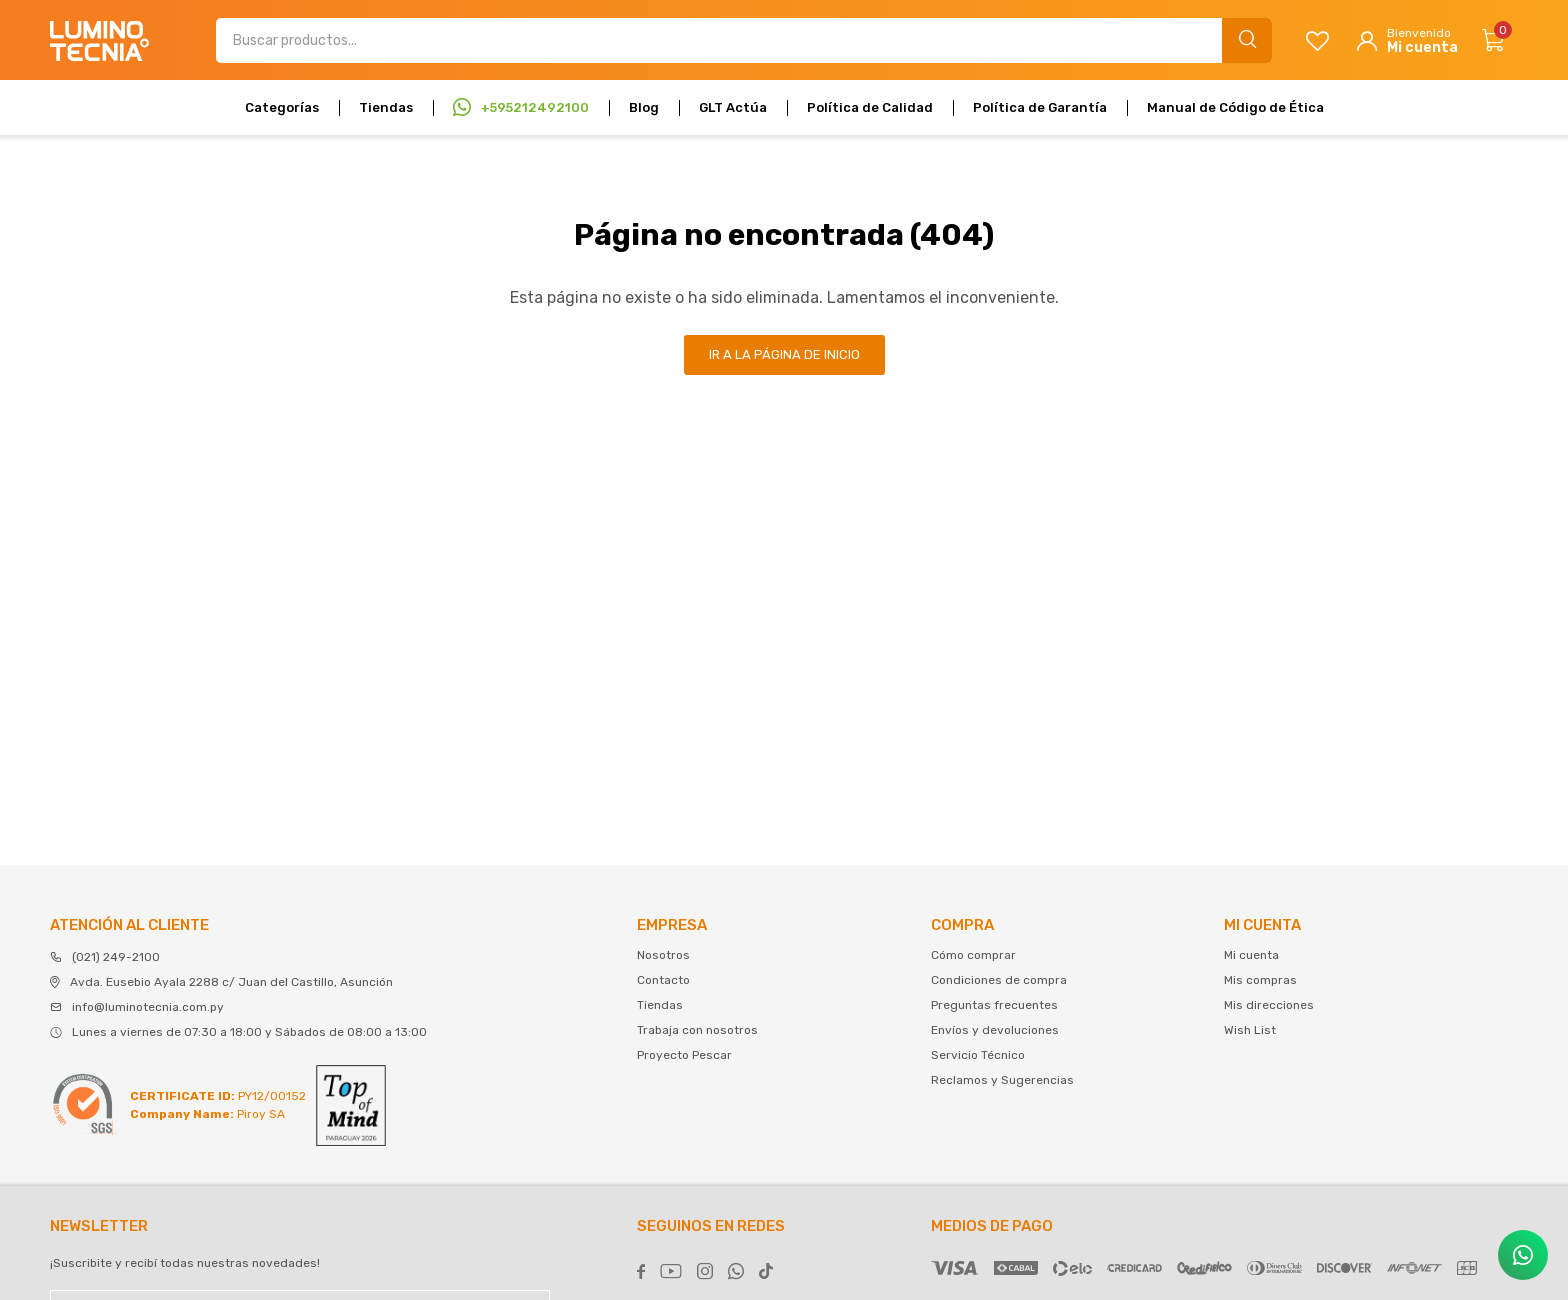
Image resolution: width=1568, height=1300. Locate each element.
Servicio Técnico (978, 1055)
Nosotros (663, 955)
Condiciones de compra (999, 980)
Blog (644, 107)
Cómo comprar (973, 955)
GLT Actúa (733, 107)
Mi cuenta (1251, 955)
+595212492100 (535, 107)
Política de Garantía (1040, 107)
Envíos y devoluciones (995, 1030)
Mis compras (1260, 980)
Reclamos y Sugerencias (1002, 1080)
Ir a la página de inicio (784, 354)
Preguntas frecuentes (994, 1005)
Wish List (1250, 1030)
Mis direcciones (1269, 1005)
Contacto (663, 980)
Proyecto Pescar (684, 1055)
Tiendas (386, 107)
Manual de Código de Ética (1235, 107)
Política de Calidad (870, 107)
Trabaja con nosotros (697, 1030)
